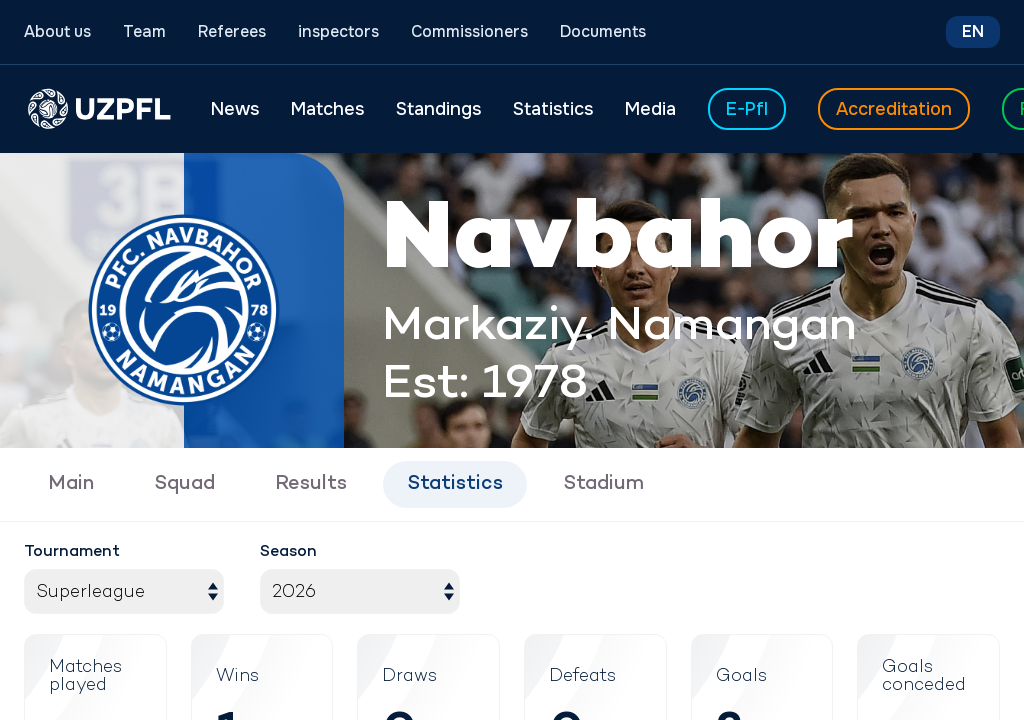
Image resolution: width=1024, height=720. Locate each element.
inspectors (338, 32)
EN (973, 31)
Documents (603, 32)
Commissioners (469, 32)
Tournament (72, 552)
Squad (184, 484)
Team (144, 32)
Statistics (553, 109)
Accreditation (894, 109)
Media (650, 109)
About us (57, 32)
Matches (327, 109)
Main (71, 484)
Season (288, 552)
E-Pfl (747, 109)
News (235, 109)
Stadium (603, 484)
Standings (438, 109)
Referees (232, 32)
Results (311, 484)
